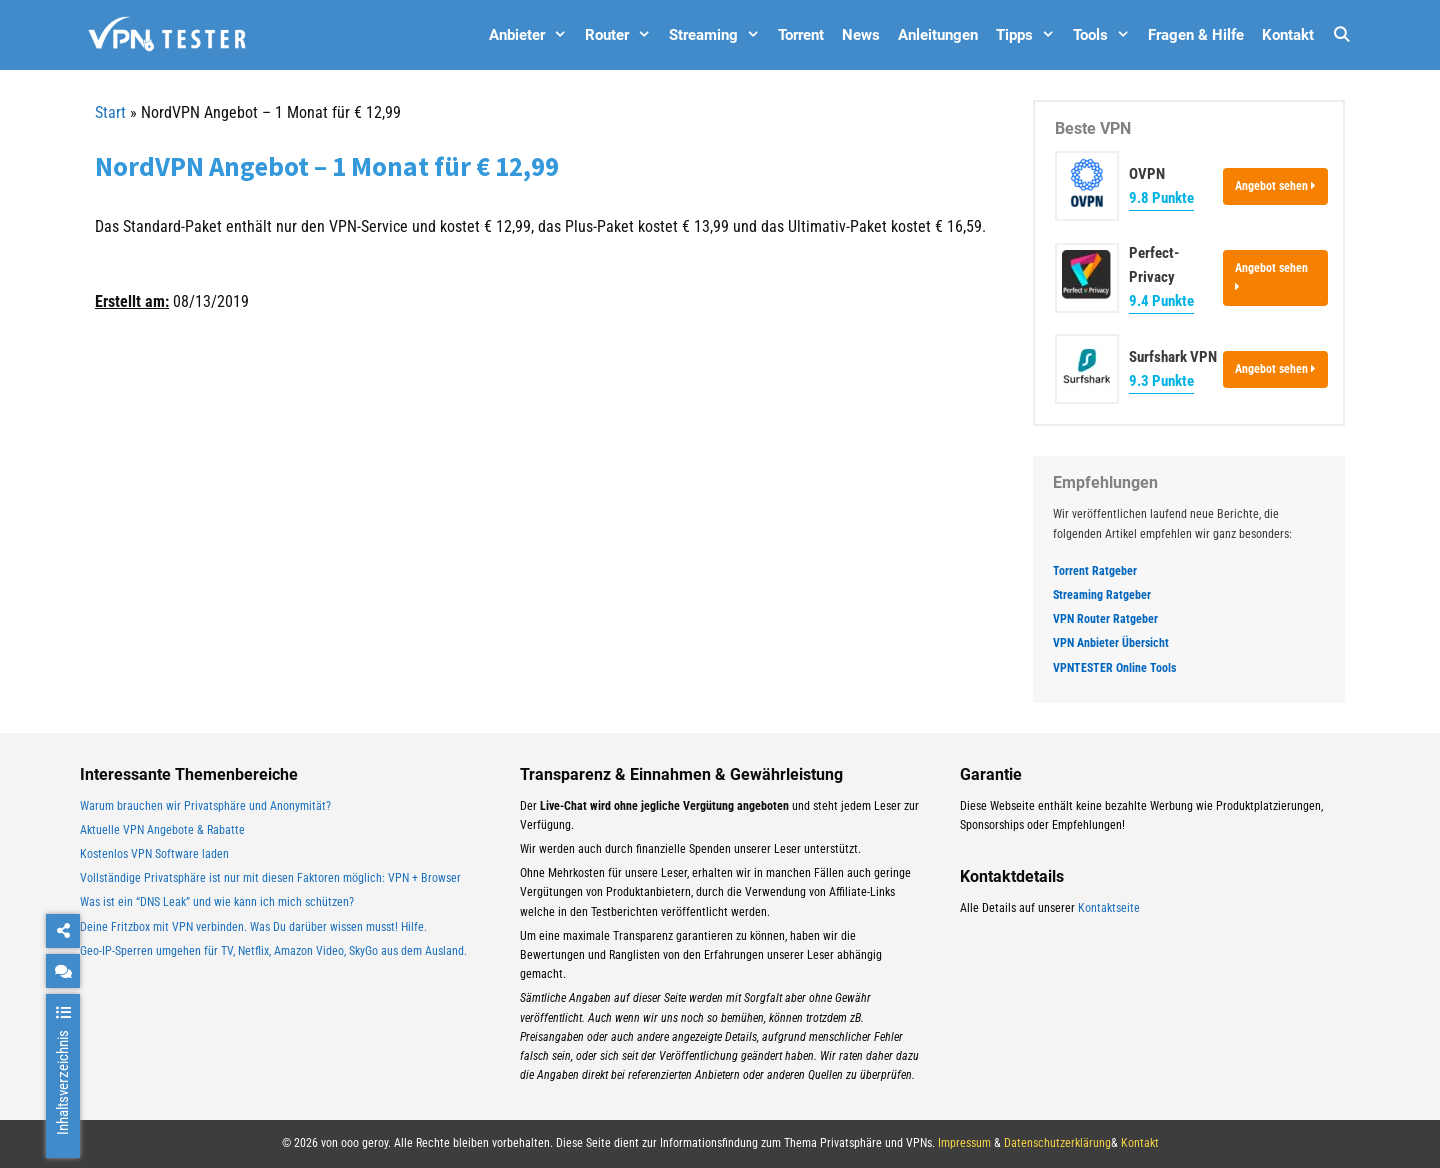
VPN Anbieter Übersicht (1111, 643)
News (861, 35)
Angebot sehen (1275, 186)
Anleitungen (938, 35)
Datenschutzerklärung (1057, 1143)
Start (110, 112)
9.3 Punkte (1161, 381)
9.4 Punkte (1161, 301)
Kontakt (1288, 35)
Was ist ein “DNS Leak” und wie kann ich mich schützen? (217, 902)
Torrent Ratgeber (1095, 571)
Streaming (719, 35)
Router (622, 35)
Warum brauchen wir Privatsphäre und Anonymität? (205, 806)
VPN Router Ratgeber (1105, 619)
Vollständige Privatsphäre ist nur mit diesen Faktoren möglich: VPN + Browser (270, 878)
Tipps (1030, 35)
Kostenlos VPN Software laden (154, 854)
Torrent (801, 35)
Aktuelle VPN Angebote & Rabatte (162, 830)
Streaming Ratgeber (1102, 595)
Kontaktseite (1109, 908)
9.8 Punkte (1161, 198)
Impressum (964, 1143)
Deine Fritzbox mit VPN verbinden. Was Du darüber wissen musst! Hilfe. (253, 927)
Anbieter (532, 35)
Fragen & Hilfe (1196, 35)
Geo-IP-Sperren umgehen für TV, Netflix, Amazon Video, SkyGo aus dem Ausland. (273, 951)
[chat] (63, 971)
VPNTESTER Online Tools (1114, 668)
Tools (1106, 35)
